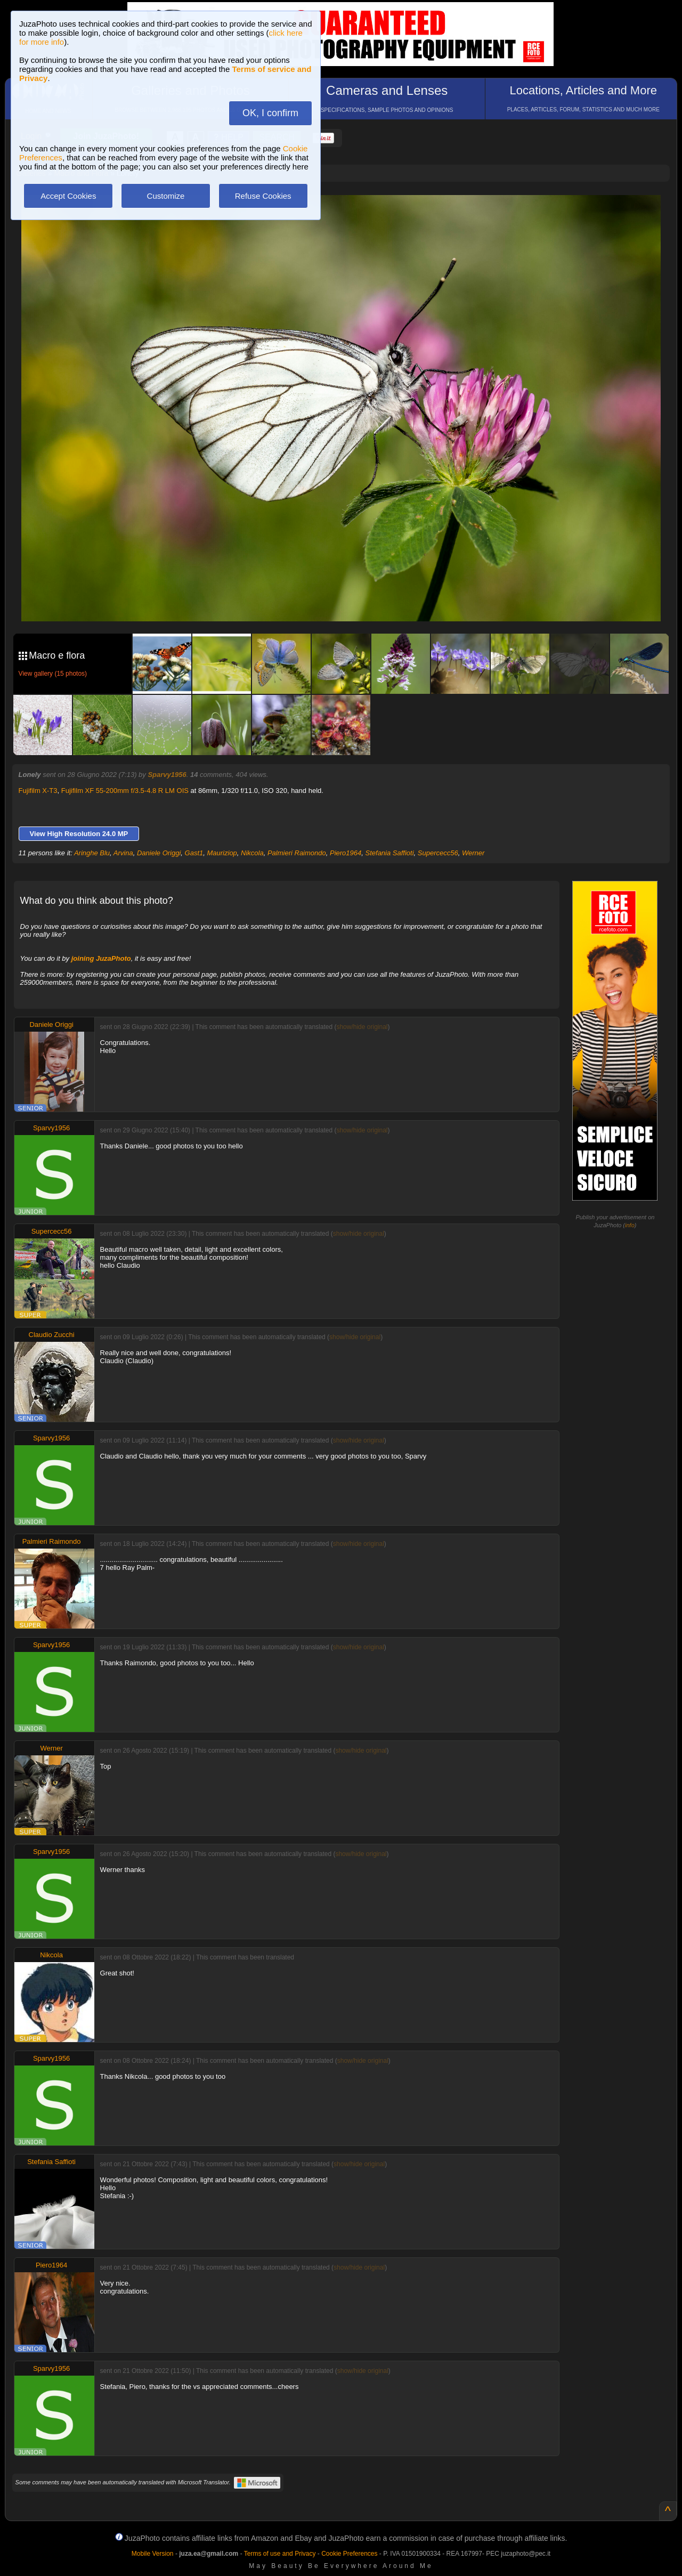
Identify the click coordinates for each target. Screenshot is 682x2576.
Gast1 (194, 853)
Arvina (123, 853)
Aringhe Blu (92, 853)
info (630, 1225)
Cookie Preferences (349, 2553)
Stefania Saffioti (390, 853)
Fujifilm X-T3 (38, 791)
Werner (473, 853)
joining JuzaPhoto (101, 958)
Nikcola (252, 853)
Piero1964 (345, 853)
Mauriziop (222, 853)
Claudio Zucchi (52, 1335)
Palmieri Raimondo (296, 853)
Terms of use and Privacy (280, 2553)
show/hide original (361, 1027)
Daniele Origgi (159, 853)
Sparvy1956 (167, 775)
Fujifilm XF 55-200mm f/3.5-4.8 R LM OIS (125, 791)
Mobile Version (153, 2553)
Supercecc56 (438, 853)
